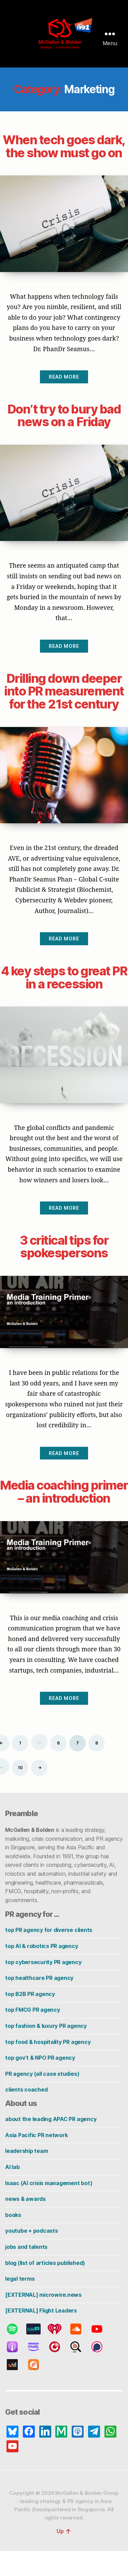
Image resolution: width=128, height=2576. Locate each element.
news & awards (25, 2223)
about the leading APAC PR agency (50, 2144)
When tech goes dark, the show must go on (64, 152)
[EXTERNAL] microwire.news (43, 2319)
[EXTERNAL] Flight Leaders (41, 2335)
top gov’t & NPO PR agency (40, 2082)
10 (20, 1792)
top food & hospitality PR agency (47, 2066)
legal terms (19, 2303)
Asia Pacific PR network (36, 2160)
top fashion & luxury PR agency (46, 2050)
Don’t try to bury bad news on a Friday (63, 428)
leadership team (26, 2176)
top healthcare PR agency (39, 2002)
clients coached (26, 2114)
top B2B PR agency (30, 2019)
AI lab (12, 2192)
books (13, 2239)
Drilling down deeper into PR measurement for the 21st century (64, 703)
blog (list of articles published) (45, 2287)
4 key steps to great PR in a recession (64, 989)
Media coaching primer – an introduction (64, 1510)
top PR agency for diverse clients (48, 1955)
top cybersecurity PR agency (43, 1987)
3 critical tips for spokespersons (64, 1259)
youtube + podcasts (31, 2256)
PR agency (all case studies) (42, 2098)
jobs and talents (26, 2271)
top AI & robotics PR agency (41, 1971)
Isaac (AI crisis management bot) (48, 2208)
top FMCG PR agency (32, 2035)
